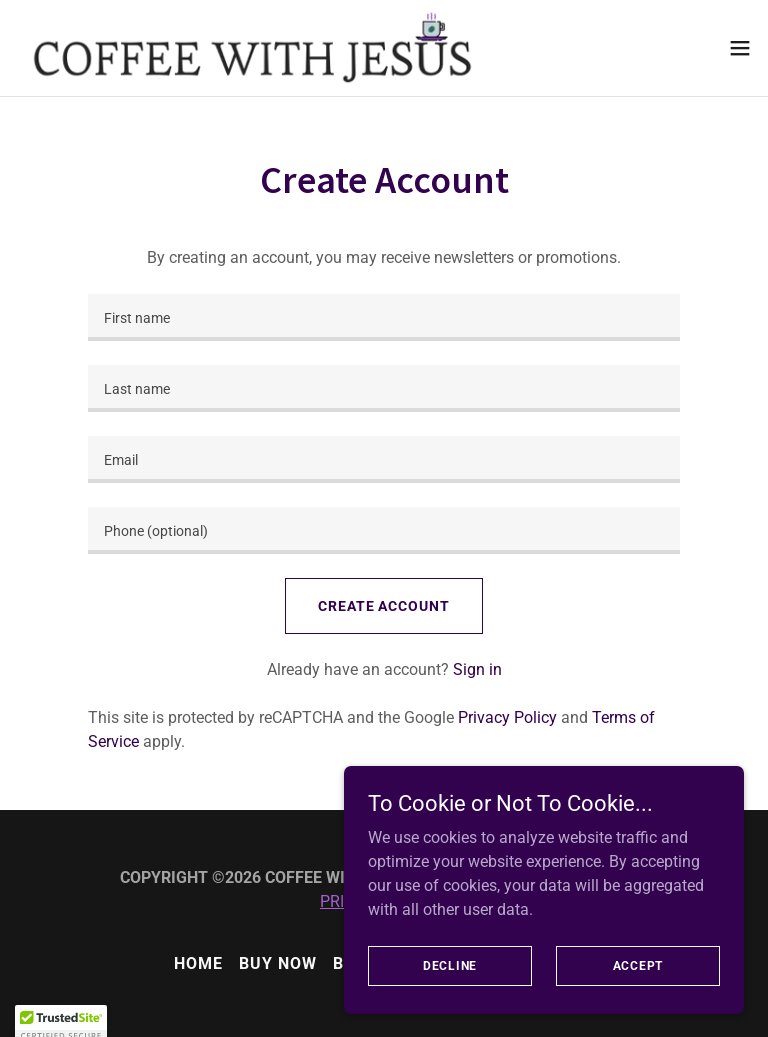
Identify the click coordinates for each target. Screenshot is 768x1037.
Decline (450, 993)
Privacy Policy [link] (507, 717)
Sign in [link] (477, 669)
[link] (252, 48)
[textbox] (384, 317)
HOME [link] (198, 963)
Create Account (383, 606)
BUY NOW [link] (278, 963)
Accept (638, 993)
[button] (740, 48)
